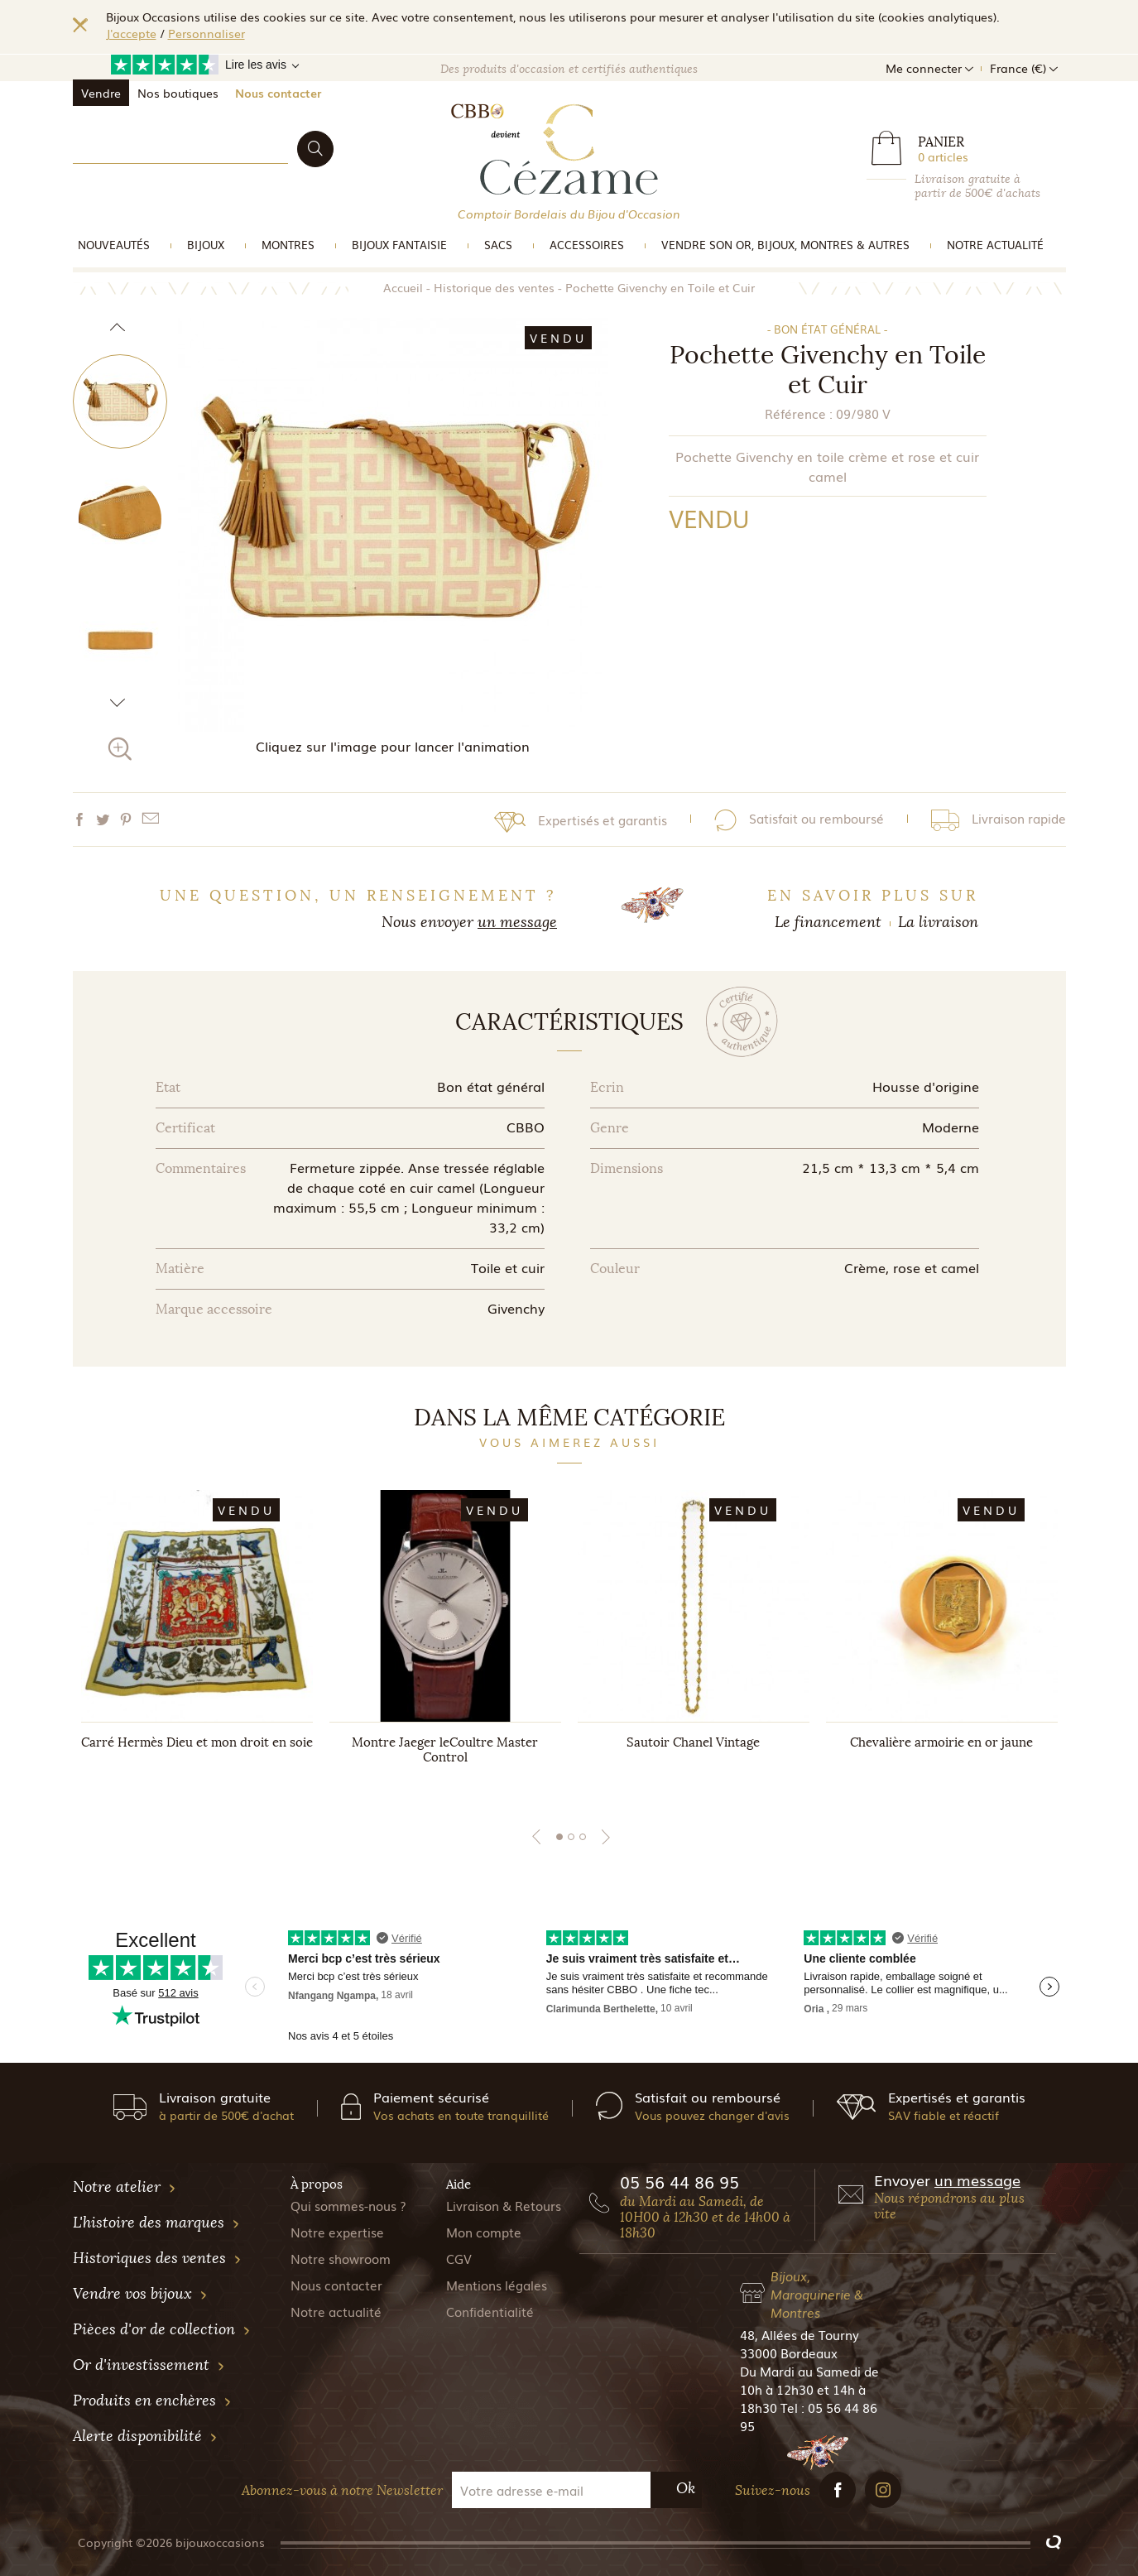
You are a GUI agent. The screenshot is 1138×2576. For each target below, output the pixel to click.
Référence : (799, 413)
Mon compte (483, 2232)
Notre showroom (341, 2258)
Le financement (828, 922)
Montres (288, 244)
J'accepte (131, 33)
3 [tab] (582, 1836)
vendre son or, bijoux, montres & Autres (785, 244)
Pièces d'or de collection (162, 2329)
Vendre (101, 92)
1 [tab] (559, 1836)
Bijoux (205, 244)
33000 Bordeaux (789, 2352)
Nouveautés (114, 244)
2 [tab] (571, 1836)
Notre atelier (124, 2187)
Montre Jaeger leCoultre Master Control (445, 1750)
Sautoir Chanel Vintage (693, 1742)
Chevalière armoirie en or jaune (941, 1742)
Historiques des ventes (157, 2258)
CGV (459, 2258)
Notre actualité (995, 244)
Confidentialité (490, 2311)
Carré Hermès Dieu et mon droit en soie (197, 1742)
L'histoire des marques (156, 2222)
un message (517, 922)
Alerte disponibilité (145, 2436)
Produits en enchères (152, 2400)
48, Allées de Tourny (799, 2334)
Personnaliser (206, 33)
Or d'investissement (149, 2365)
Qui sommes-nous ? (348, 2205)
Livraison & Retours (503, 2205)
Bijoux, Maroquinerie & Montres (817, 2293)
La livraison (938, 922)
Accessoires (587, 244)
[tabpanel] (197, 1643)
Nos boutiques (177, 92)
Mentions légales (496, 2285)
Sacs (498, 244)
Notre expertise (337, 2232)
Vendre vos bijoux (140, 2294)
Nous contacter (278, 92)
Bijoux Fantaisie (399, 244)
